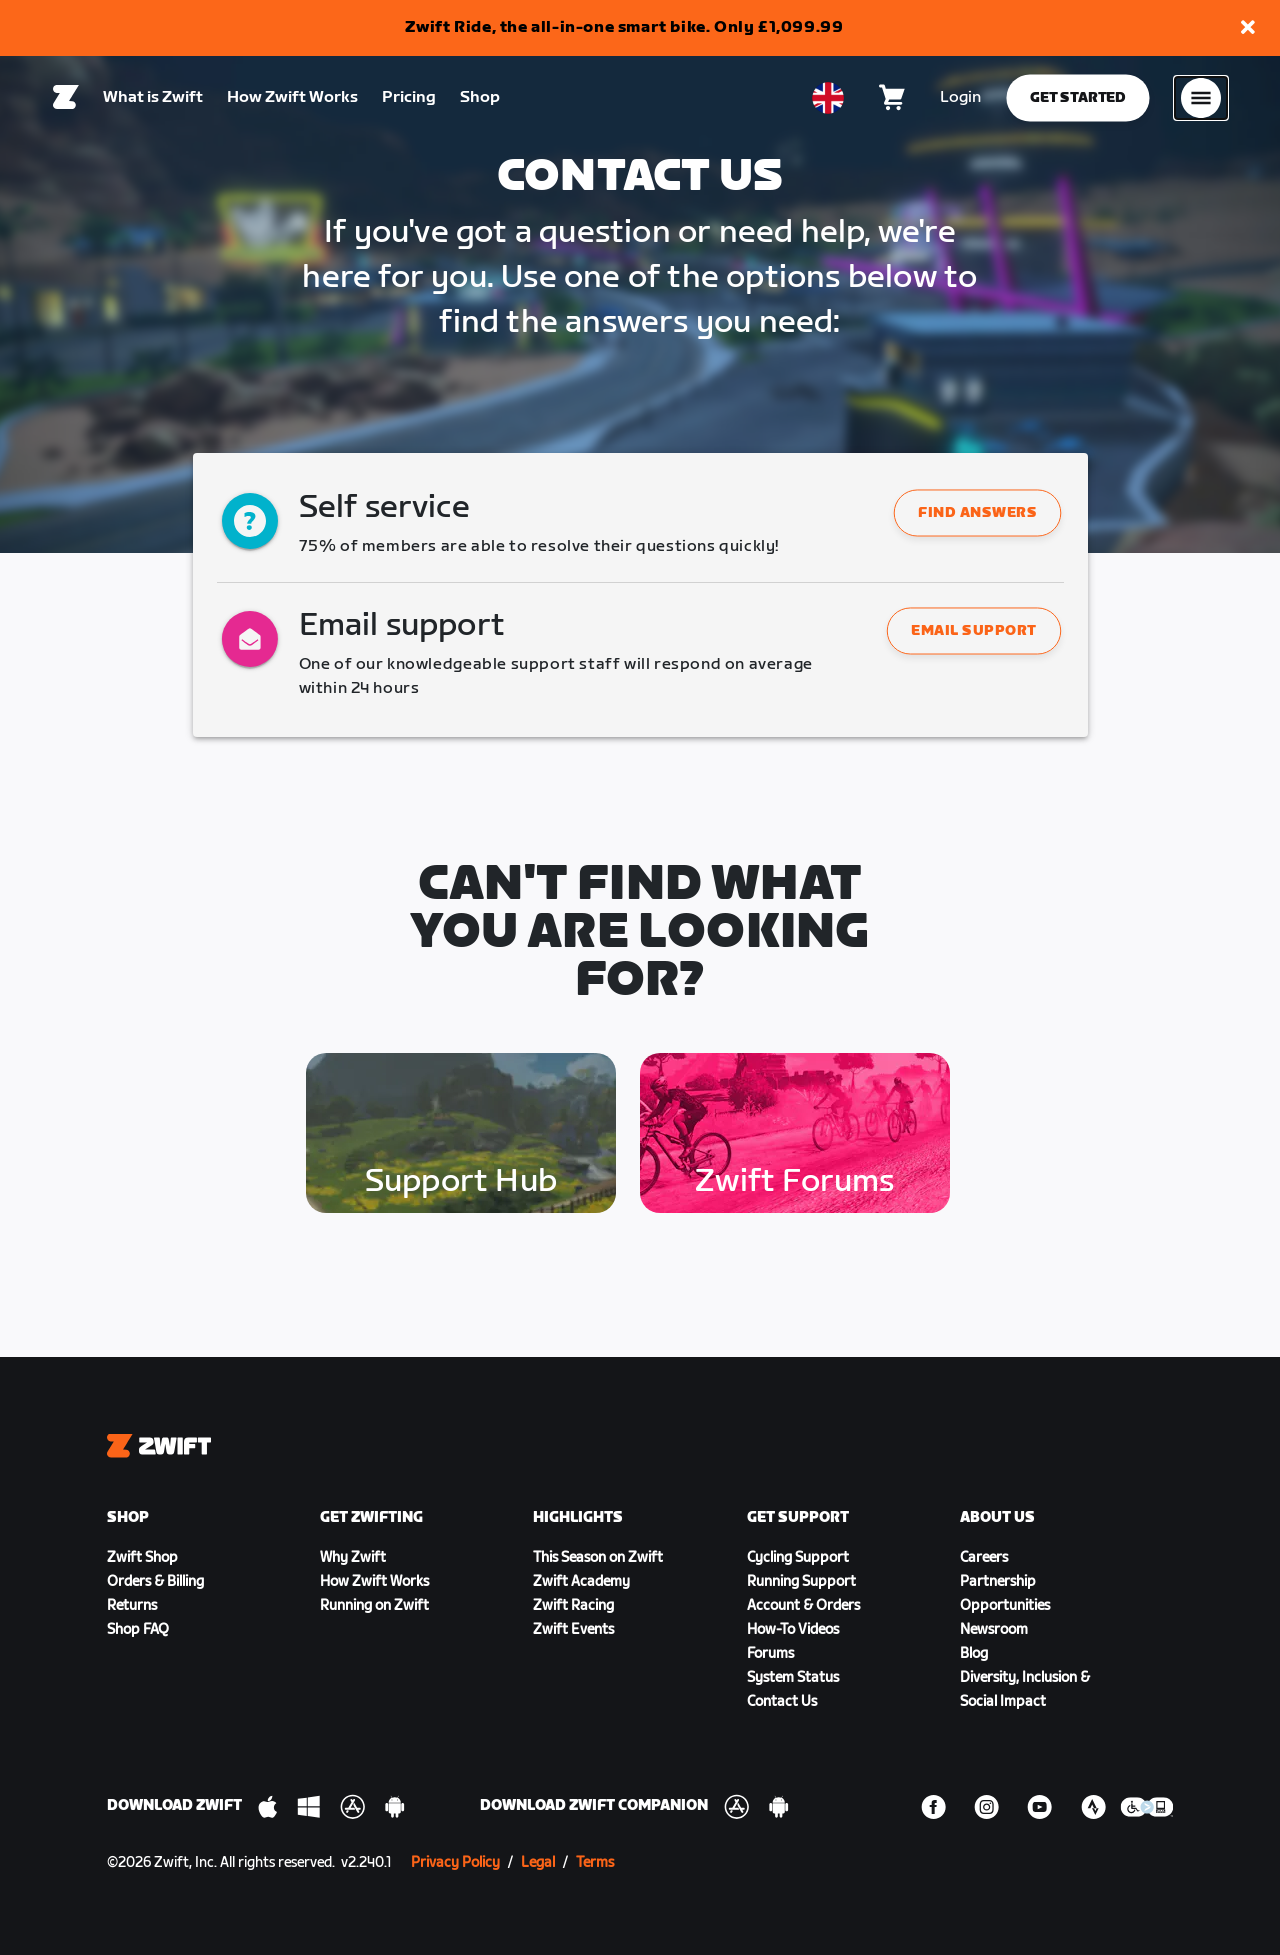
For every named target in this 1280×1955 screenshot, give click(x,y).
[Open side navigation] (1201, 101)
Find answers (977, 513)
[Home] (66, 101)
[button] (1248, 28)
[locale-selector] (828, 101)
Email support (975, 631)
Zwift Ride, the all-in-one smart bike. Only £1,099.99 (624, 27)
